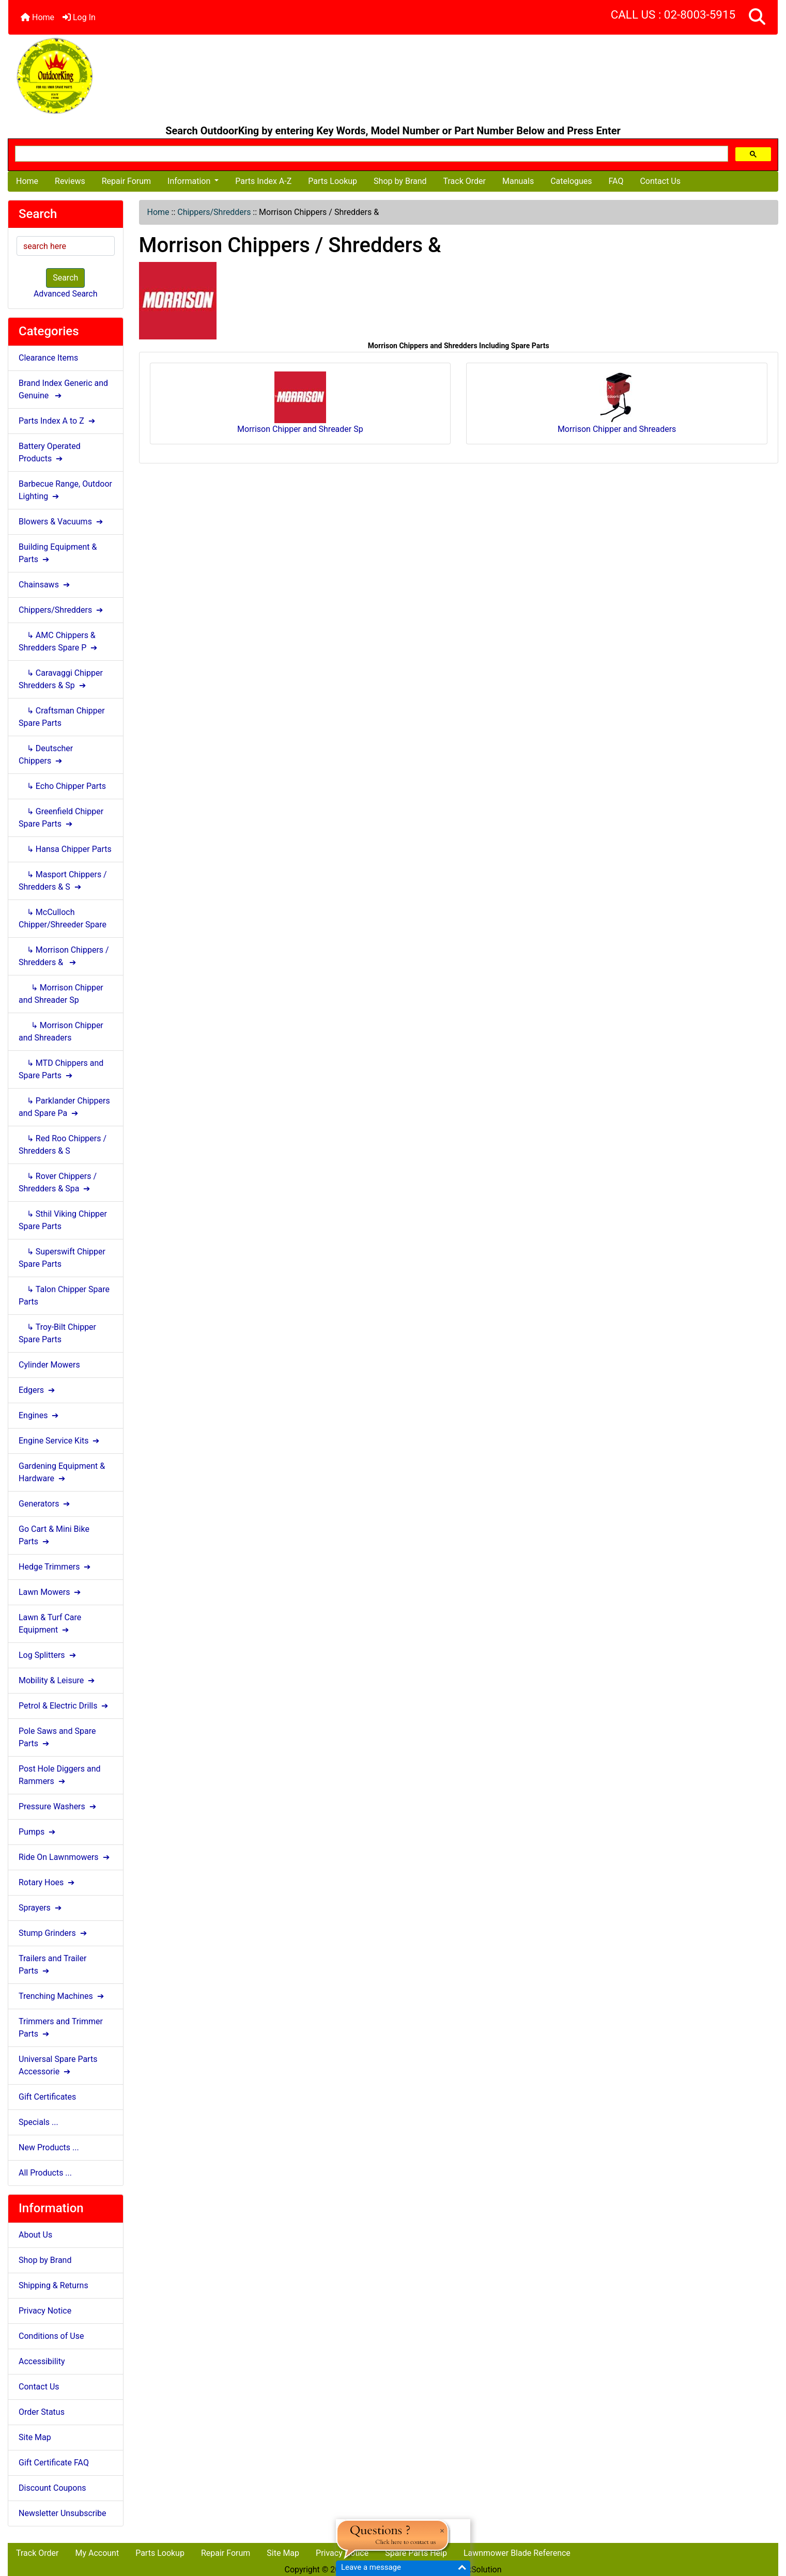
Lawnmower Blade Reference (517, 2553)
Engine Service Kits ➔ (60, 1441)
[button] (757, 17)
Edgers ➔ (38, 1390)
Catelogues (571, 181)
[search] (370, 154)
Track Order (464, 181)
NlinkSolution (477, 2569)
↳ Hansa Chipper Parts (65, 849)
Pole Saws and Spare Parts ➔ (57, 1737)
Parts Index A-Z (263, 181)
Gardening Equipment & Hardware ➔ (62, 1472)
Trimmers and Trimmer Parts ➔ (61, 2027)
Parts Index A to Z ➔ (58, 421)
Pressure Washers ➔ (58, 1806)
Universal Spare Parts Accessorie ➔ (58, 2065)
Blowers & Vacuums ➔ (62, 521)
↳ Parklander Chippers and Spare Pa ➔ (64, 1107)
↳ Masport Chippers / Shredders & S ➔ (63, 881)
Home (37, 17)
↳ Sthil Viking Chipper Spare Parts (63, 1220)
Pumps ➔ (38, 1832)
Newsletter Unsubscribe (62, 2513)
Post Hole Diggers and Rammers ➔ (60, 1775)
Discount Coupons (52, 2488)
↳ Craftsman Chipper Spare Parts (62, 717)
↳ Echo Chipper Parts (62, 786)
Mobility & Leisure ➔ (58, 1680)
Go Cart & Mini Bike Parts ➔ (54, 1535)
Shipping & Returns (53, 2285)
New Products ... (49, 2147)
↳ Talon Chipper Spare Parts (64, 1295)
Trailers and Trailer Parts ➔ (52, 1964)
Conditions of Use (51, 2336)
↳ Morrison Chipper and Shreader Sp (61, 994)
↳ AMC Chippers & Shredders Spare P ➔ (59, 641)
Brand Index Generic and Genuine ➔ (63, 389)
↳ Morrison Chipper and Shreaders (61, 1031)
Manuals (518, 181)
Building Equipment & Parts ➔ (58, 553)
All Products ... (45, 2173)
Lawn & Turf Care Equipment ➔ (50, 1623)
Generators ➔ (45, 1504)
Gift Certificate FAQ (54, 2463)
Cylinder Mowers (49, 1365)
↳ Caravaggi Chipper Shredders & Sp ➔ (61, 679)
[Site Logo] (136, 76)
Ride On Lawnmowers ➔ (65, 1857)
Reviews (70, 181)
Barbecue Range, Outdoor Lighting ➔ (65, 490)
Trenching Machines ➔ (62, 1996)
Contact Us (660, 181)
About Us (35, 2235)
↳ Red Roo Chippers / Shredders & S (62, 1145)
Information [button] (189, 181)
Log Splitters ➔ (48, 1655)
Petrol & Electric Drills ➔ (64, 1706)
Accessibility (42, 2361)
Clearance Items (48, 358)
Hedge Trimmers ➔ (56, 1567)
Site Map (35, 2437)
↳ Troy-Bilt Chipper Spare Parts (57, 1333)
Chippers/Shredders (214, 212)
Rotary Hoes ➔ (47, 1882)
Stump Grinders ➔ (54, 1933)
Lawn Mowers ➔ (51, 1592)
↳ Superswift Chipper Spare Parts (62, 1258)
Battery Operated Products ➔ (50, 452)
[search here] (66, 246)
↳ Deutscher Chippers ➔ (46, 754)
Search (65, 278)
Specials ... (38, 2122)
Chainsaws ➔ (45, 584)
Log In (79, 17)
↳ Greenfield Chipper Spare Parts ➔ (61, 817)
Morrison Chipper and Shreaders (617, 402)
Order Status (42, 2412)
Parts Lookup (332, 181)
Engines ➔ (39, 1415)
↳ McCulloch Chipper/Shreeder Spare (62, 918)
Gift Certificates (47, 2097)
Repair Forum (126, 181)
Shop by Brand (400, 181)
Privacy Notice (45, 2311)
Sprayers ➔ (41, 1908)
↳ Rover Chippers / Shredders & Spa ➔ (58, 1182)
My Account (97, 2553)
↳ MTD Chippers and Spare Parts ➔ (61, 1069)
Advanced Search (66, 294)
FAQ (616, 181)
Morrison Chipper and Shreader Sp (300, 402)
